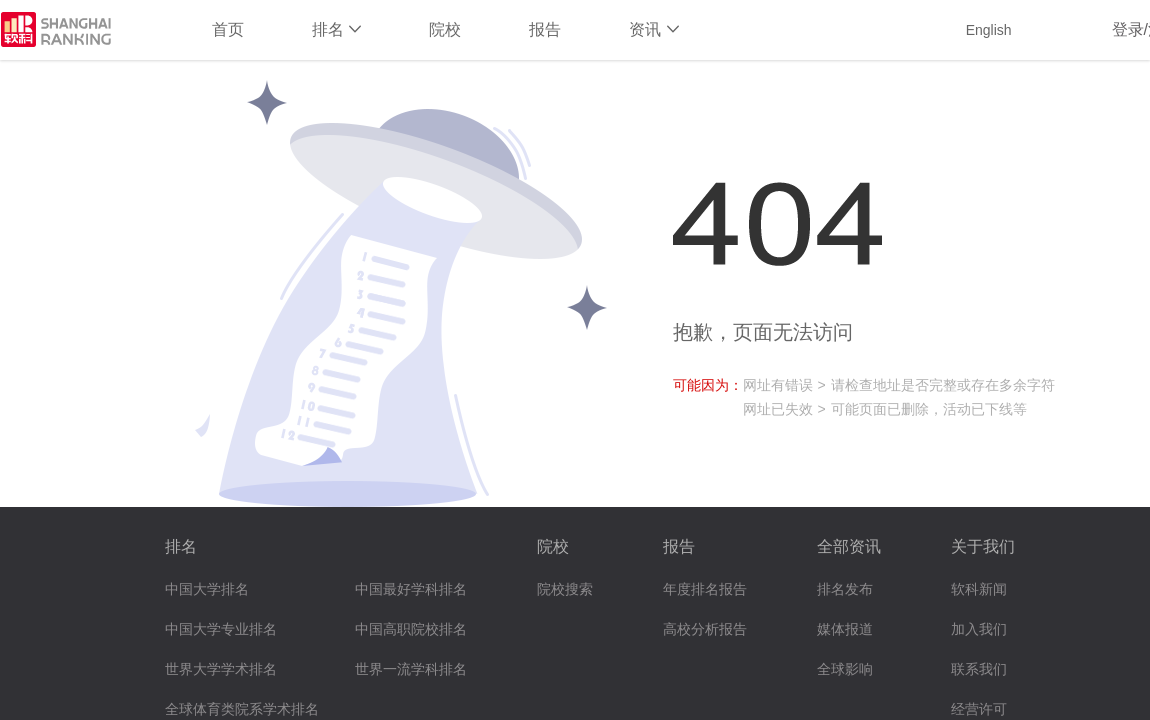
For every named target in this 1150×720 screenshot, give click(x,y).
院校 (445, 29)
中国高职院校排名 (411, 629)
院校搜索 (565, 589)
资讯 (653, 29)
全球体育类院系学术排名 (242, 709)
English (989, 30)
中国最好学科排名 (411, 589)
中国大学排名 (207, 589)
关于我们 (983, 546)
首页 (228, 29)
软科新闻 (979, 589)
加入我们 (979, 629)
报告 (545, 29)
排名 (336, 29)
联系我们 (979, 669)
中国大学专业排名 (221, 629)
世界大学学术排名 (221, 669)
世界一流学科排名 (411, 669)
